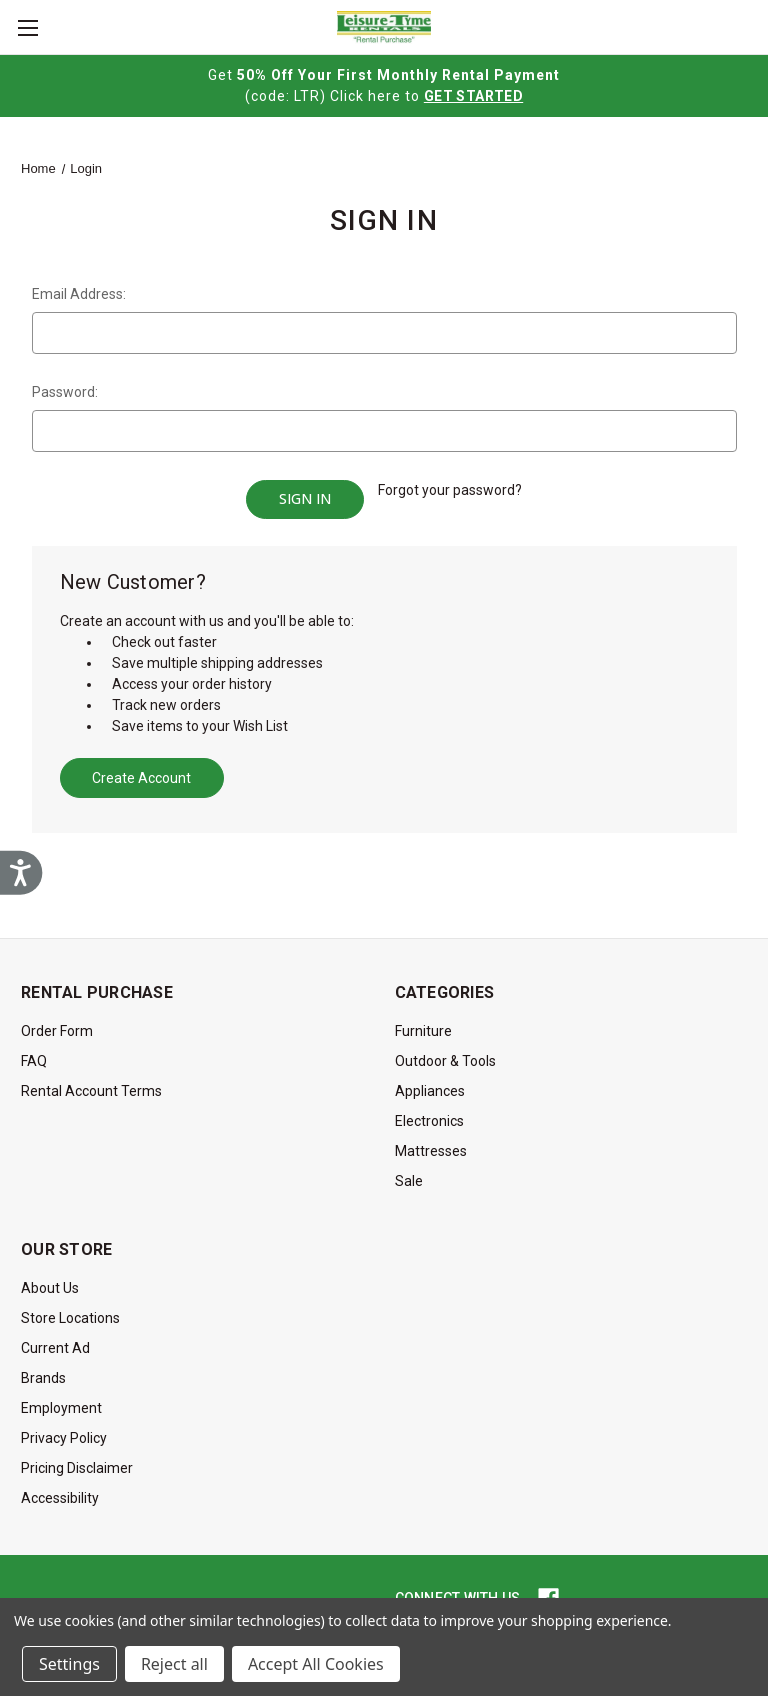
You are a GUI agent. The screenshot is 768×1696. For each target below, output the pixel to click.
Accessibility (60, 1492)
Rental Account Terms (91, 1085)
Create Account (141, 772)
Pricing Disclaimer (77, 1462)
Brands (43, 1372)
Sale (409, 1175)
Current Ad (55, 1342)
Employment (61, 1402)
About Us (50, 1282)
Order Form (57, 1025)
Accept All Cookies (316, 1664)
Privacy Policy (64, 1432)
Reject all (174, 1664)
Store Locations (70, 1312)
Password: (65, 392)
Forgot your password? (450, 490)
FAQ (34, 1055)
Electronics (429, 1115)
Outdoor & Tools (445, 1055)
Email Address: (79, 294)
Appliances (430, 1085)
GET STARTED (473, 96)
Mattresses (431, 1145)
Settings (69, 1664)
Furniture (423, 1025)
